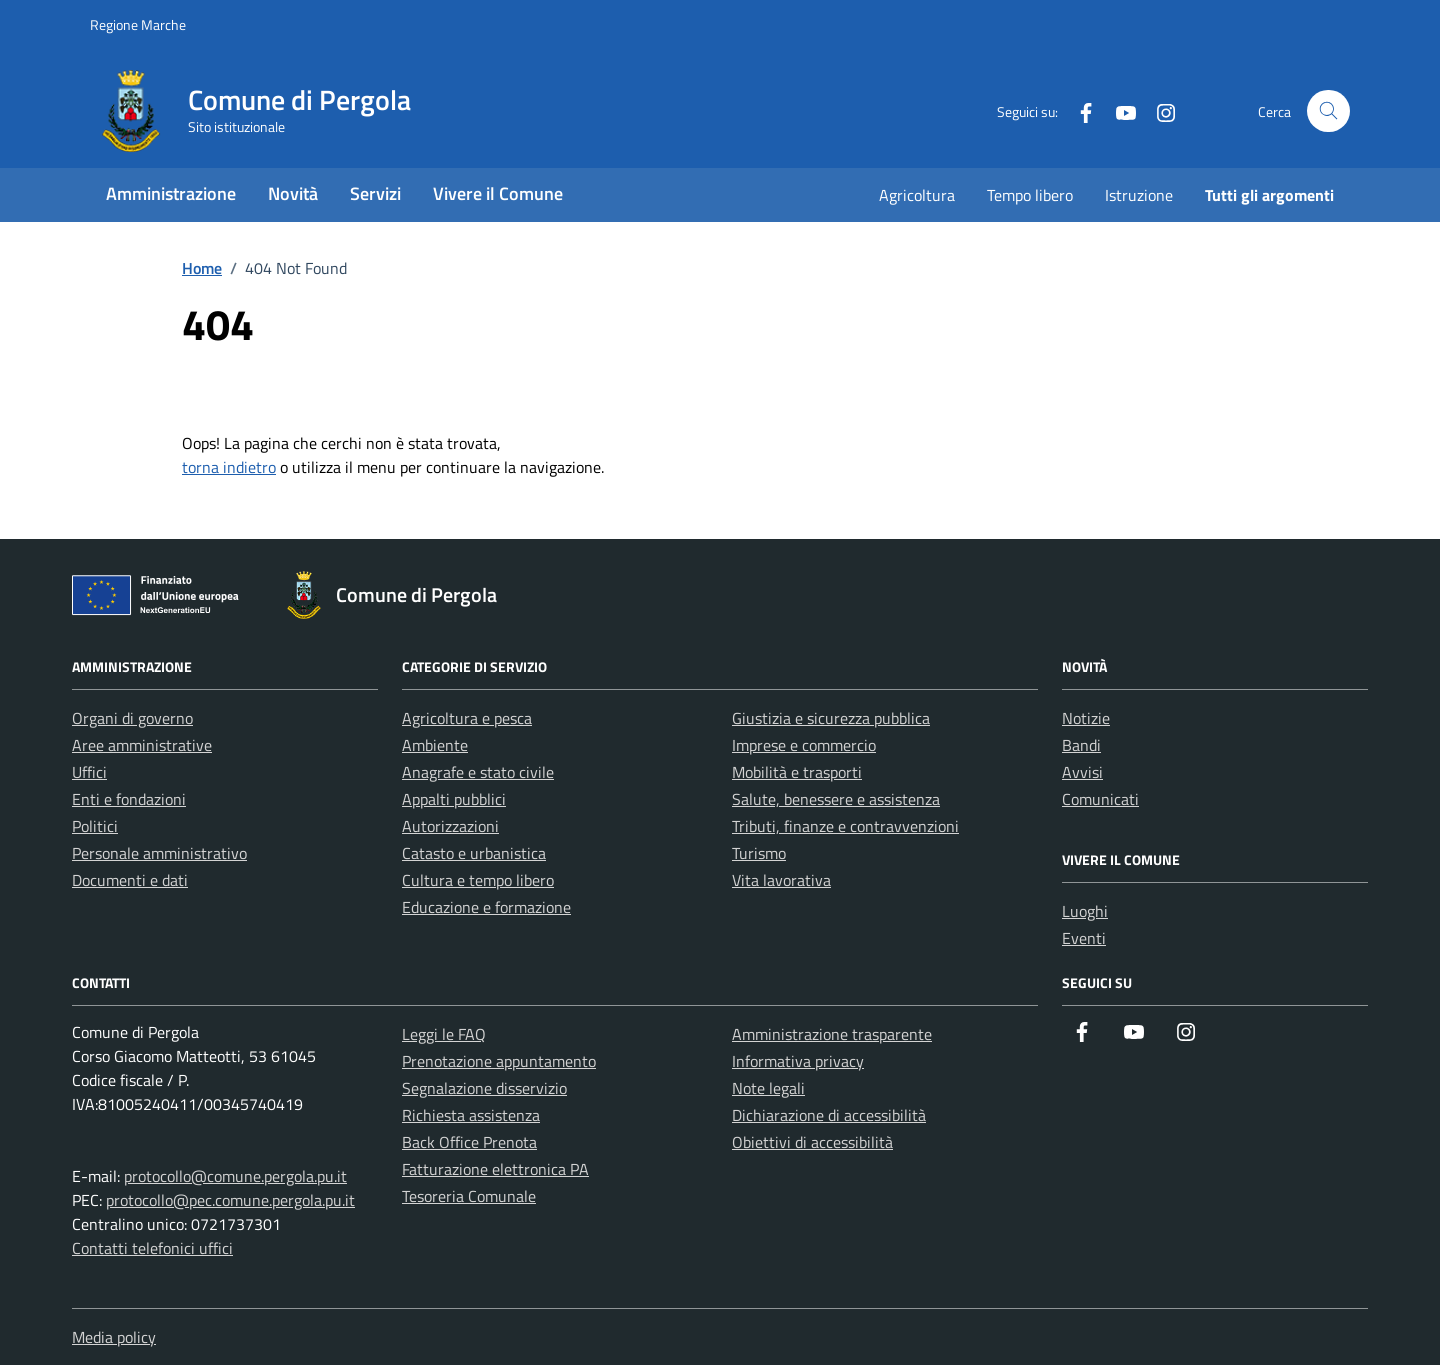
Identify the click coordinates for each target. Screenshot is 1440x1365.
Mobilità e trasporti (797, 772)
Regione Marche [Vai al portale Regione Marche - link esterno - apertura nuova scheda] (138, 24)
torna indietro (229, 467)
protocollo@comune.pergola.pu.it (235, 1176)
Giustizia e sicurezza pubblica (831, 718)
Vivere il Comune (498, 193)
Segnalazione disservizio (484, 1088)
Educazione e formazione (486, 907)
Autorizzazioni (450, 826)
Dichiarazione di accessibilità (829, 1115)
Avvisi (1082, 772)
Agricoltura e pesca (467, 718)
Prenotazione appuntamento (499, 1061)
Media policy (114, 1337)
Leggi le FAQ (444, 1034)
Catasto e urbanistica (474, 853)
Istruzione (1139, 195)
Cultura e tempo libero (478, 880)
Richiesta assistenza (471, 1115)
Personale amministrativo (159, 853)
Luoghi (1085, 911)
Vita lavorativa (781, 880)
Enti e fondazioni (129, 799)
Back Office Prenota (469, 1142)
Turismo (759, 853)
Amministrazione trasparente (832, 1034)
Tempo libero (1030, 195)
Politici (95, 826)
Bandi (1081, 745)
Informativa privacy (798, 1061)
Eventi (1084, 938)
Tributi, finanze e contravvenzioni (845, 826)
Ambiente (435, 745)
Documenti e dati (130, 880)
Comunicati (1100, 799)
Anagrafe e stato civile (478, 772)
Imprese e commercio (804, 745)
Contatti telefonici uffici (152, 1248)
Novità (293, 193)
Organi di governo (132, 718)
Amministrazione (171, 193)
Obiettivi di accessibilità (812, 1142)
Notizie (1086, 718)
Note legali (768, 1088)
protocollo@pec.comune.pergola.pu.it (230, 1200)
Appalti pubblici (454, 799)
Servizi (375, 193)
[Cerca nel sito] (1328, 111)
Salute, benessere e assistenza (836, 799)
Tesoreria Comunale (469, 1196)
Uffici (89, 772)
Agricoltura (917, 195)
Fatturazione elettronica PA (495, 1169)
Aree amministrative (142, 745)
